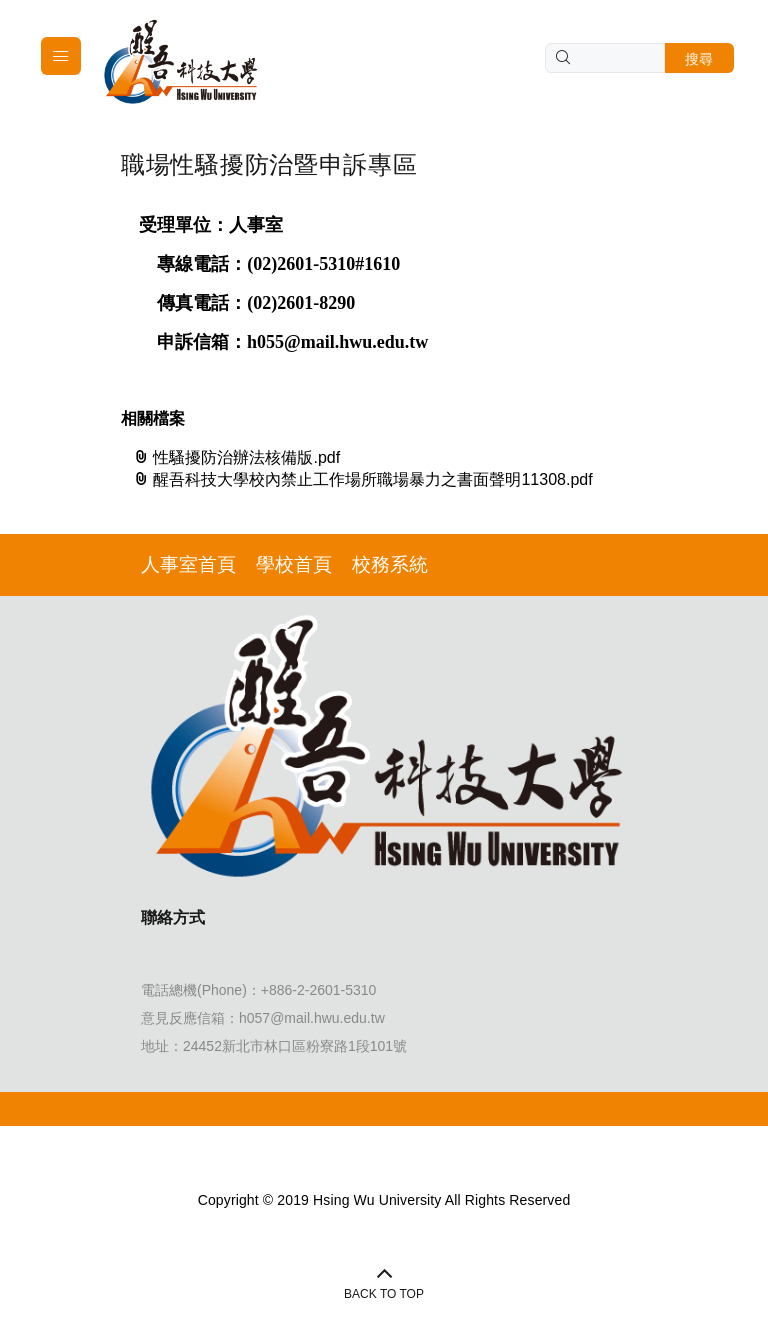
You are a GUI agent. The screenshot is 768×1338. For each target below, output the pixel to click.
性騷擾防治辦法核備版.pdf (236, 457)
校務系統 (390, 564)
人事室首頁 (188, 564)
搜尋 (699, 59)
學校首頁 (294, 564)
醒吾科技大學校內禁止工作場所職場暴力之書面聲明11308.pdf (363, 479)
